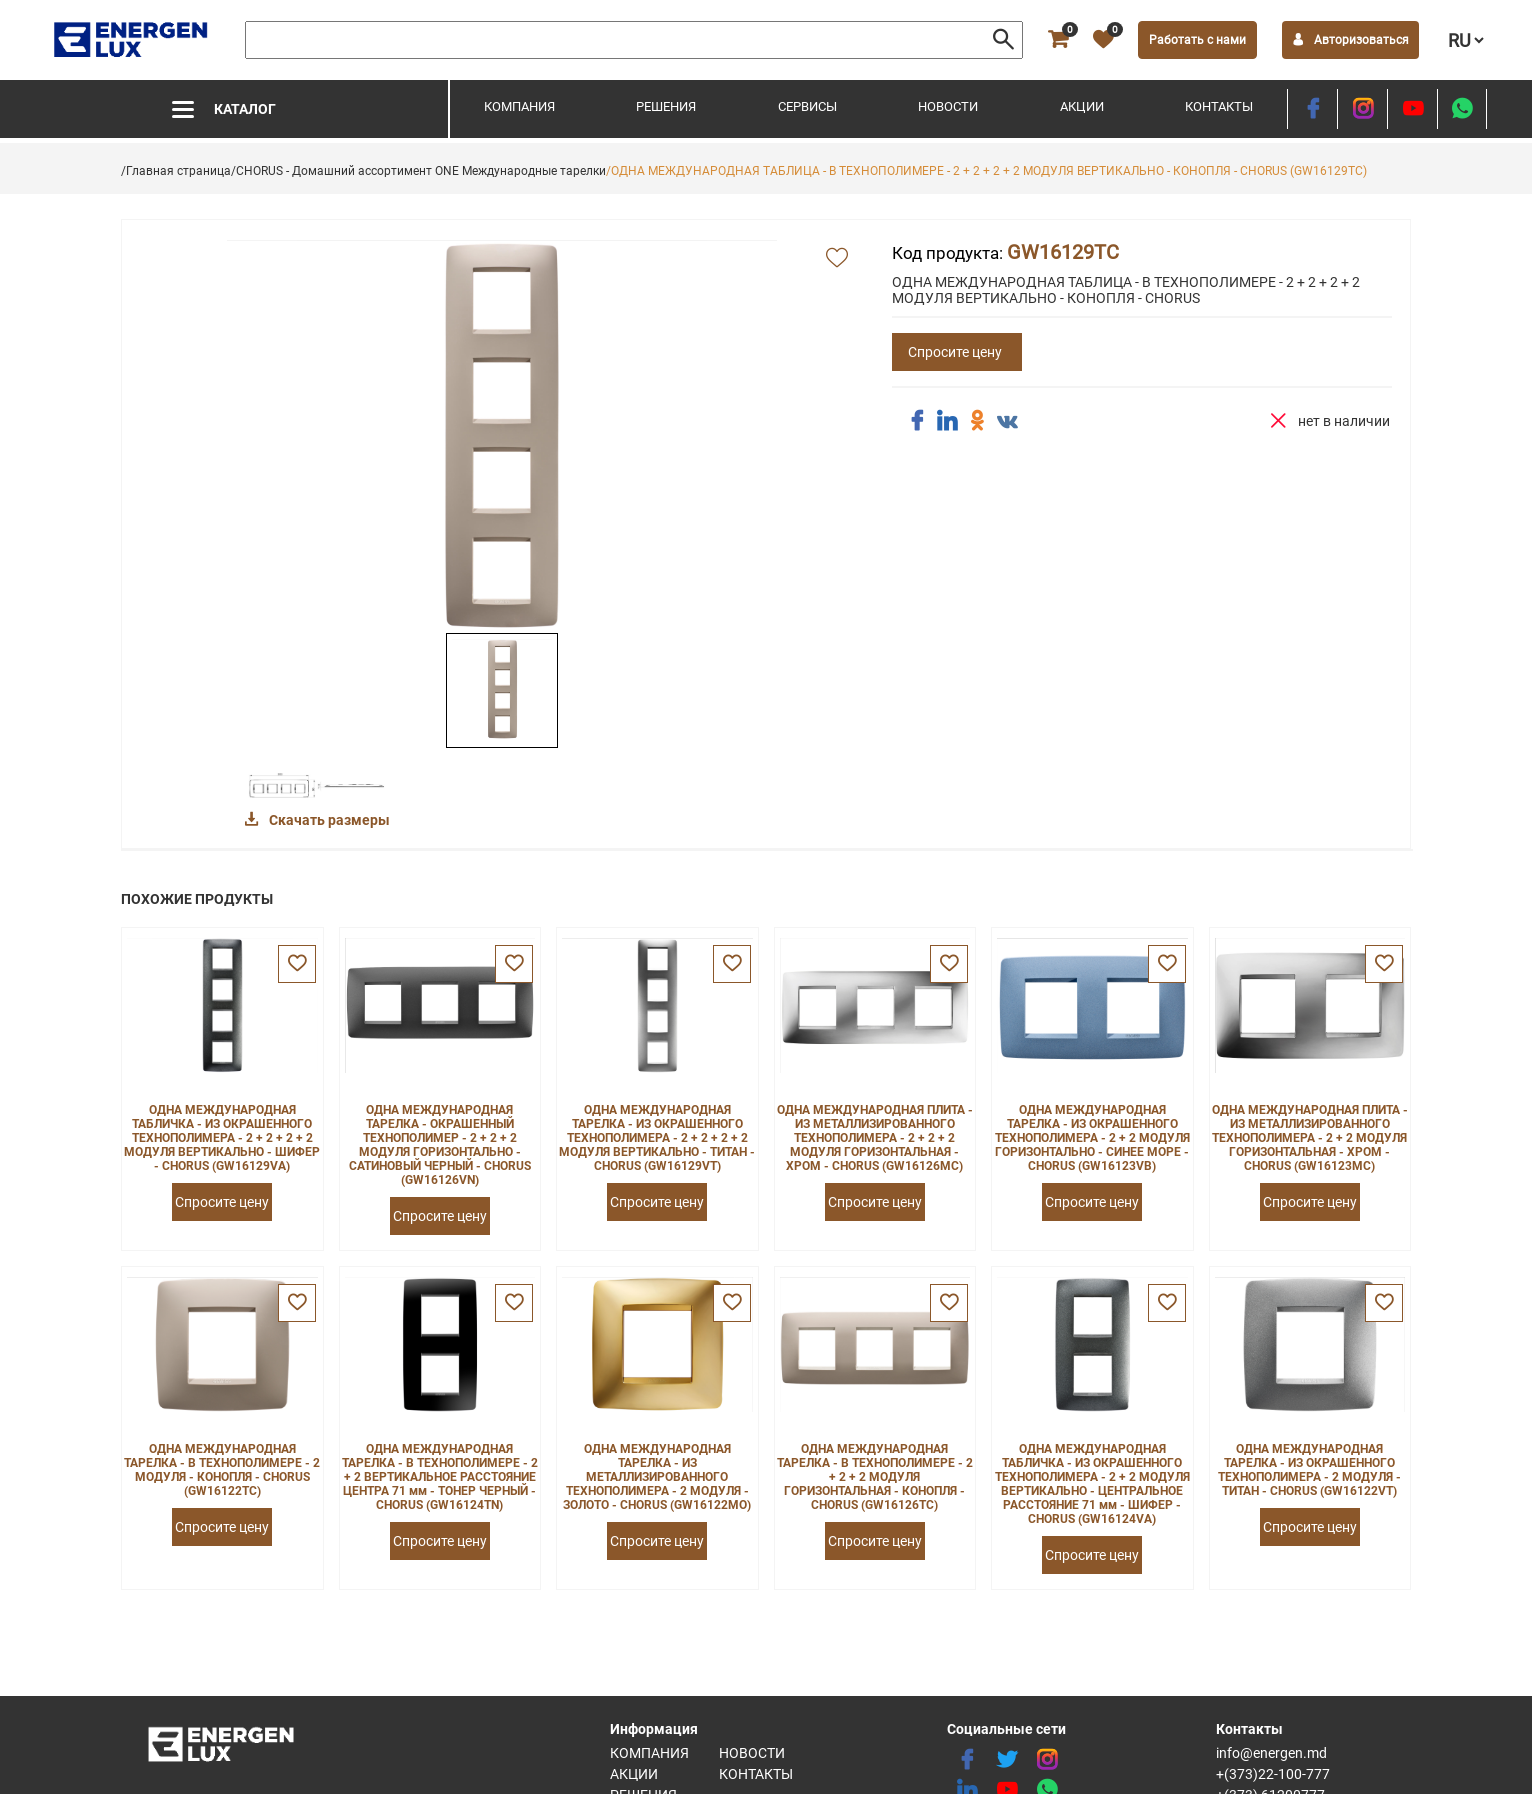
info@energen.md (1271, 1753)
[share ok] (977, 421)
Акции (1082, 106)
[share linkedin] (947, 421)
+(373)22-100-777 (1273, 1774)
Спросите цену (955, 352)
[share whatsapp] (1462, 109)
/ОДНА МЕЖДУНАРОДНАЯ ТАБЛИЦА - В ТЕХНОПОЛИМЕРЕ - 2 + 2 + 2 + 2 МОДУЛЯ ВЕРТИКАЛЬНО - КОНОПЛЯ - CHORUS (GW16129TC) (986, 171)
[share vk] (1007, 423)
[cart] (1056, 40)
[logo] (132, 40)
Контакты (1219, 106)
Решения (666, 106)
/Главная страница (176, 171)
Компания (519, 106)
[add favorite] (837, 259)
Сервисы (807, 106)
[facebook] (1312, 109)
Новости (948, 106)
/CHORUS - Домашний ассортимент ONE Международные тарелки (418, 171)
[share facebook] (917, 421)
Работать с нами (1195, 40)
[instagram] (1362, 109)
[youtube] (1412, 109)
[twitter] (1007, 1760)
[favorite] (1101, 40)
